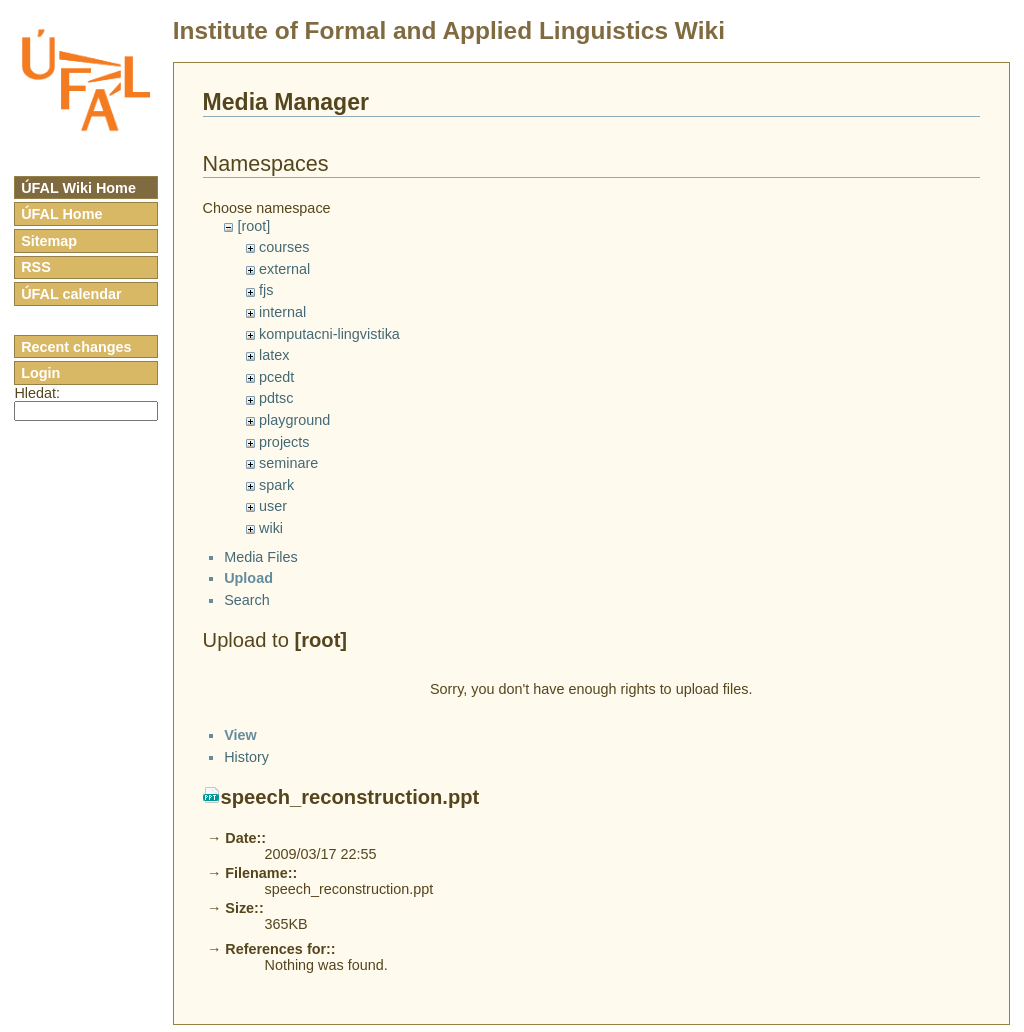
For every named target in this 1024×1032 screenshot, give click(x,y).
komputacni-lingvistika (329, 334)
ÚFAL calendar (71, 294)
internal (282, 312)
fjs (266, 290)
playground (294, 420)
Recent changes (76, 347)
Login (40, 373)
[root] (253, 226)
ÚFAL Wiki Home (78, 188)
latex (274, 355)
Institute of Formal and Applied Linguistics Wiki (449, 30)
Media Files (261, 574)
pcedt (276, 377)
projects (284, 442)
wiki (271, 528)
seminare (288, 463)
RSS (36, 267)
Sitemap (49, 241)
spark (276, 485)
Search (247, 617)
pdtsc (276, 398)
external (284, 269)
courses (284, 247)
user (273, 506)
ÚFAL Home (61, 214)
